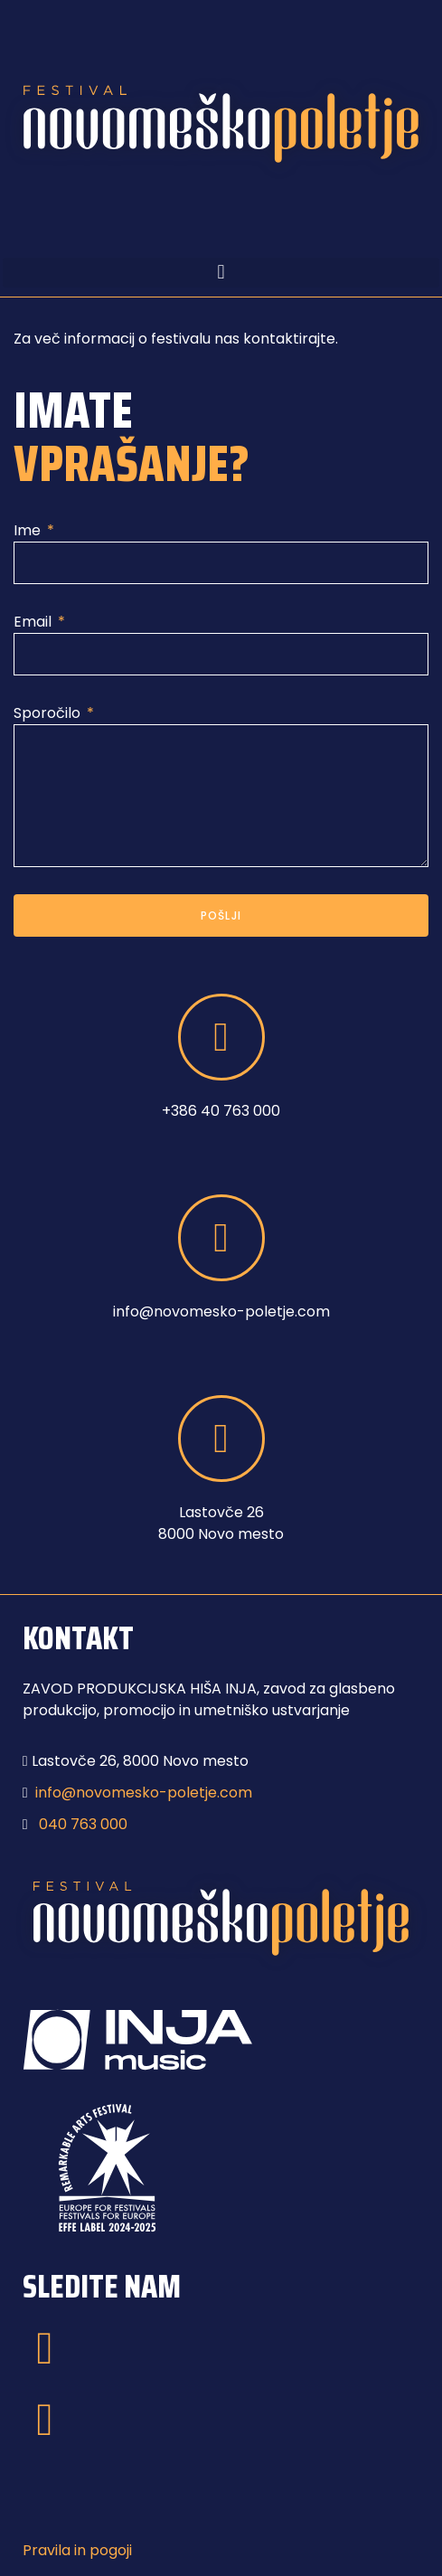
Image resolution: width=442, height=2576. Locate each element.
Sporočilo (49, 713)
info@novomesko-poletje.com (143, 1792)
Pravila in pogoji (77, 2550)
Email (34, 621)
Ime (29, 530)
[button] (221, 273)
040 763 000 (83, 1824)
